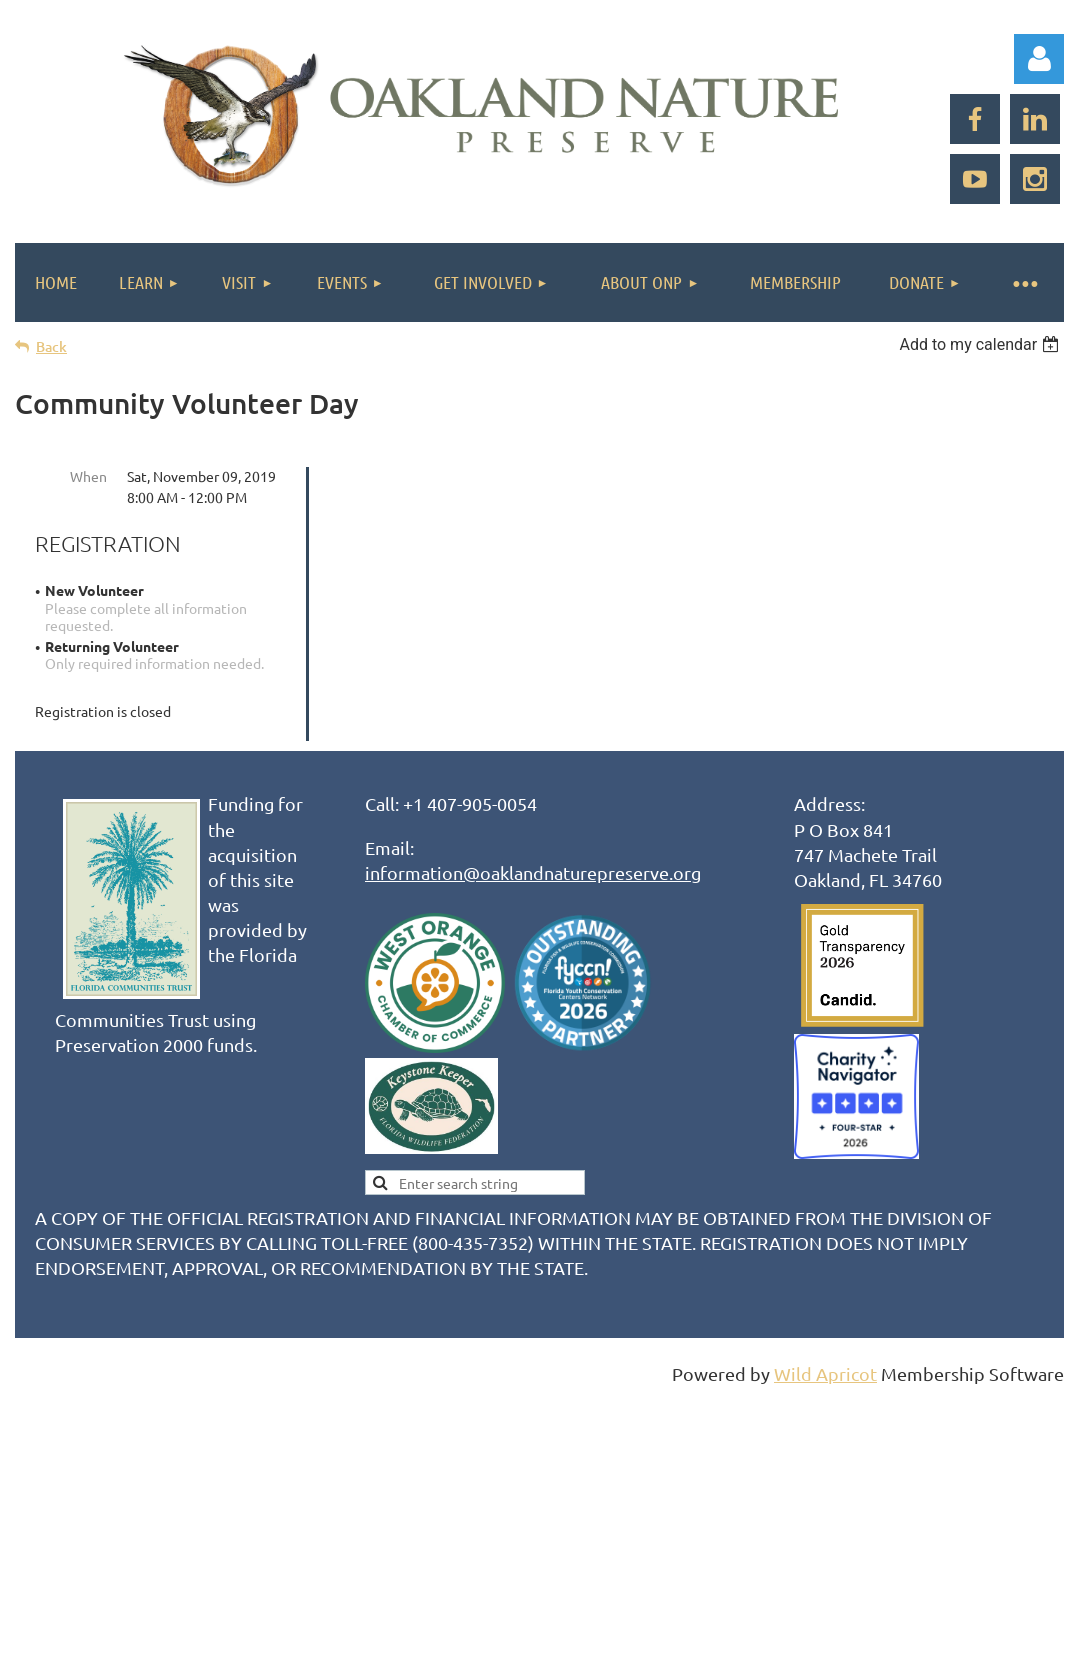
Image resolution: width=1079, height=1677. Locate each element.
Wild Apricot (825, 1373)
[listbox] (981, 344)
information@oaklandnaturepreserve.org (533, 872)
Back (51, 346)
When (88, 476)
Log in (1039, 59)
